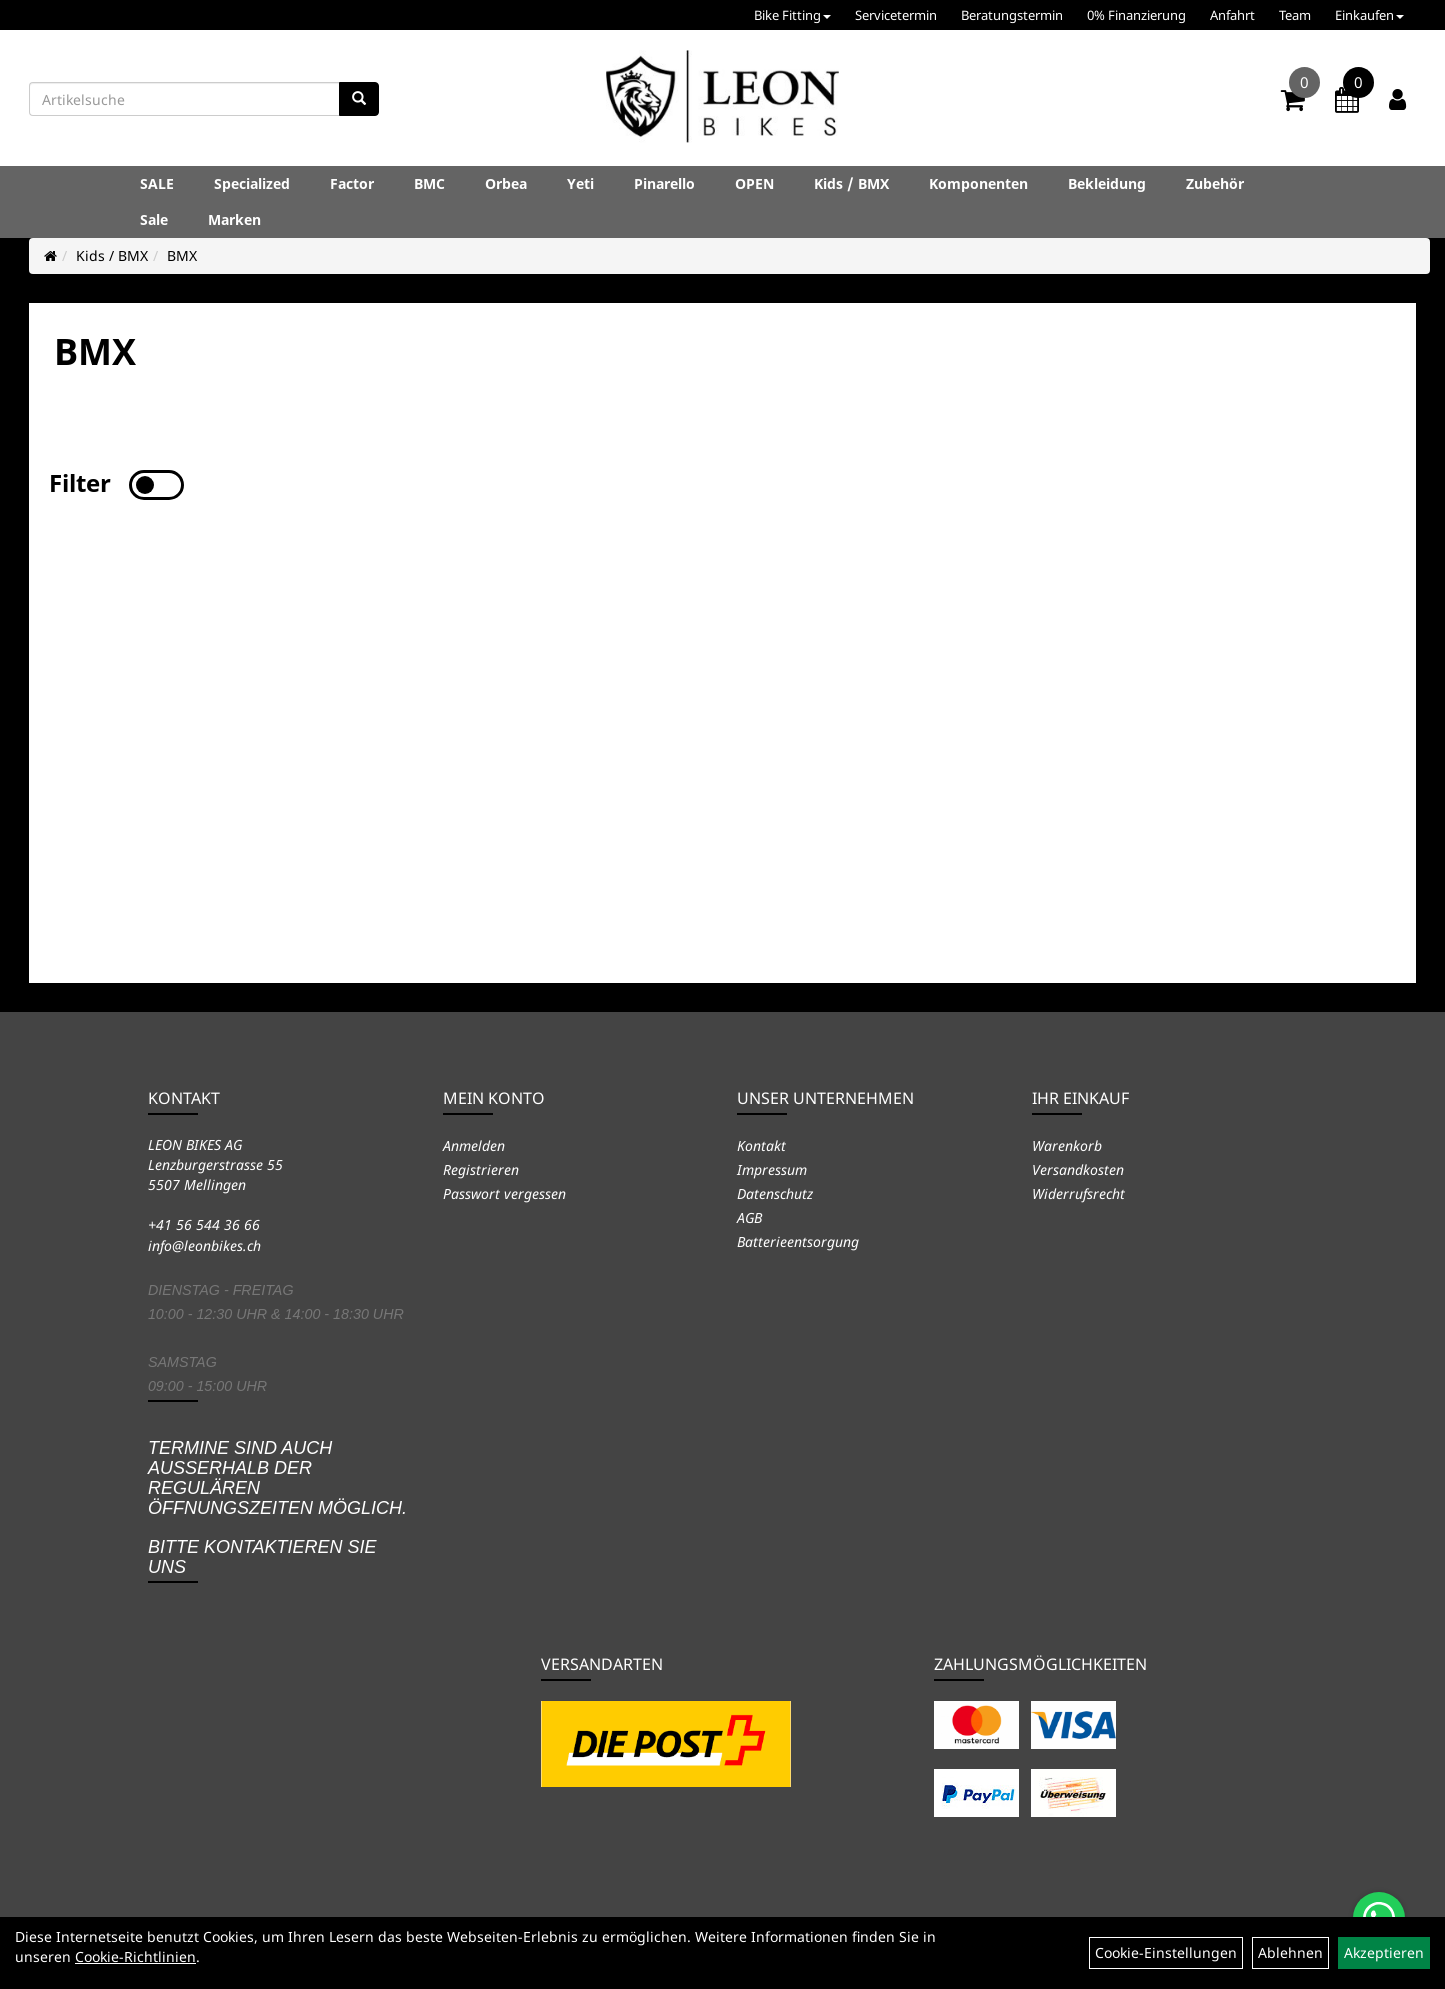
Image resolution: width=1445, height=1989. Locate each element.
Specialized (252, 183)
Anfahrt (1232, 15)
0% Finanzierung (1136, 15)
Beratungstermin (1012, 15)
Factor (352, 183)
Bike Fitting (792, 15)
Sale (154, 219)
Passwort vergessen (504, 1193)
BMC (429, 183)
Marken (234, 219)
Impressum (772, 1169)
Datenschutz (775, 1193)
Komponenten (978, 183)
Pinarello (664, 183)
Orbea (506, 183)
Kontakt (761, 1145)
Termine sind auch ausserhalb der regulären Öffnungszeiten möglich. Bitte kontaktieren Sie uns (277, 1507)
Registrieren (481, 1169)
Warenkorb (1067, 1145)
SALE (157, 183)
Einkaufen (1369, 15)
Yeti (580, 183)
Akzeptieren (1384, 1952)
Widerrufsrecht (1078, 1193)
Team (1295, 15)
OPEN (754, 183)
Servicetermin (896, 15)
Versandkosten (1078, 1169)
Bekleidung (1107, 183)
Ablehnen (1290, 1952)
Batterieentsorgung (798, 1241)
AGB (749, 1217)
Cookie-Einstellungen (1166, 1952)
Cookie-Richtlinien (135, 1956)
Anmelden (474, 1145)
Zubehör (1215, 183)
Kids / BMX (851, 183)
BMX (182, 255)
